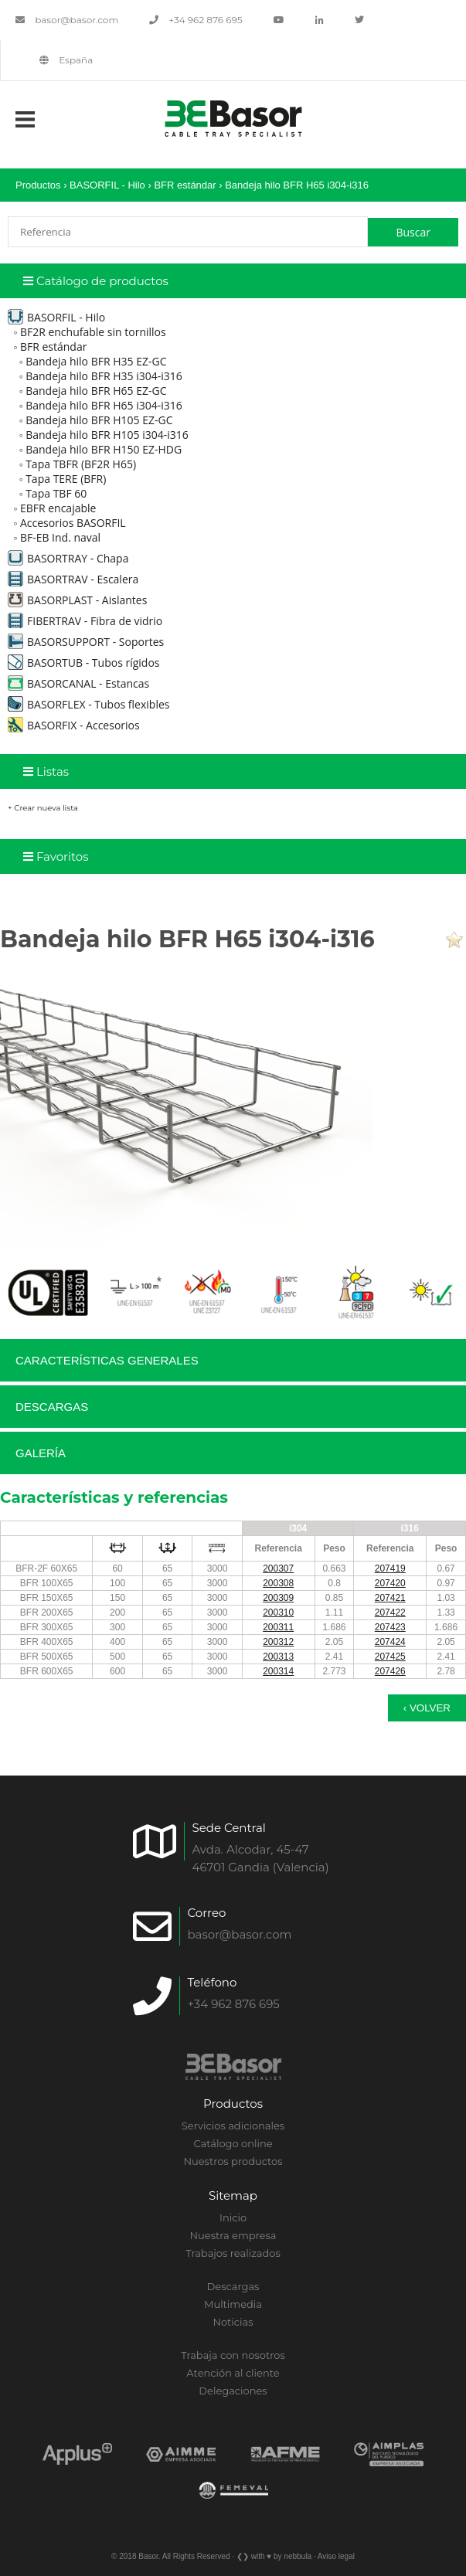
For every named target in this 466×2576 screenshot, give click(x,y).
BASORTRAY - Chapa (68, 558)
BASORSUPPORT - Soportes (86, 641)
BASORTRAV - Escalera (73, 579)
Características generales (107, 1360)
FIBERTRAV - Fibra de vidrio (85, 620)
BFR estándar (185, 185)
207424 (390, 1641)
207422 (390, 1612)
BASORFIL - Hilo (107, 185)
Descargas (51, 1406)
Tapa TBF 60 (56, 493)
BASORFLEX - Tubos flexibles (88, 704)
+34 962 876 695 (196, 19)
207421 (390, 1597)
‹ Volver (427, 1708)
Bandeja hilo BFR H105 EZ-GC (99, 420)
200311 (278, 1627)
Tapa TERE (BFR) (66, 478)
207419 (390, 1568)
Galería (40, 1453)
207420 (390, 1583)
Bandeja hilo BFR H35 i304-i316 (104, 376)
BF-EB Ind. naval (60, 537)
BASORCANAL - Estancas (78, 683)
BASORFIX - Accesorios (74, 725)
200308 (278, 1583)
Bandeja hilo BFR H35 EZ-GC (96, 361)
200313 (278, 1656)
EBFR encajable (58, 508)
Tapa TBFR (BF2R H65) (81, 464)
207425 (390, 1656)
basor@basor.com (66, 19)
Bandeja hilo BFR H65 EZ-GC (96, 390)
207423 (390, 1627)
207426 (390, 1671)
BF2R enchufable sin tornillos (93, 332)
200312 (278, 1641)
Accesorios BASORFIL (73, 522)
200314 (278, 1671)
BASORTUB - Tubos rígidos (84, 662)
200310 (278, 1612)
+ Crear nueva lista (43, 808)
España (66, 60)
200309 (278, 1597)
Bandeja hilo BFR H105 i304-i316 (107, 434)
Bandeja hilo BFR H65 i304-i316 (297, 185)
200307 (278, 1568)
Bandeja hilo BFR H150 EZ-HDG (104, 449)
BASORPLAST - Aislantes (77, 600)
